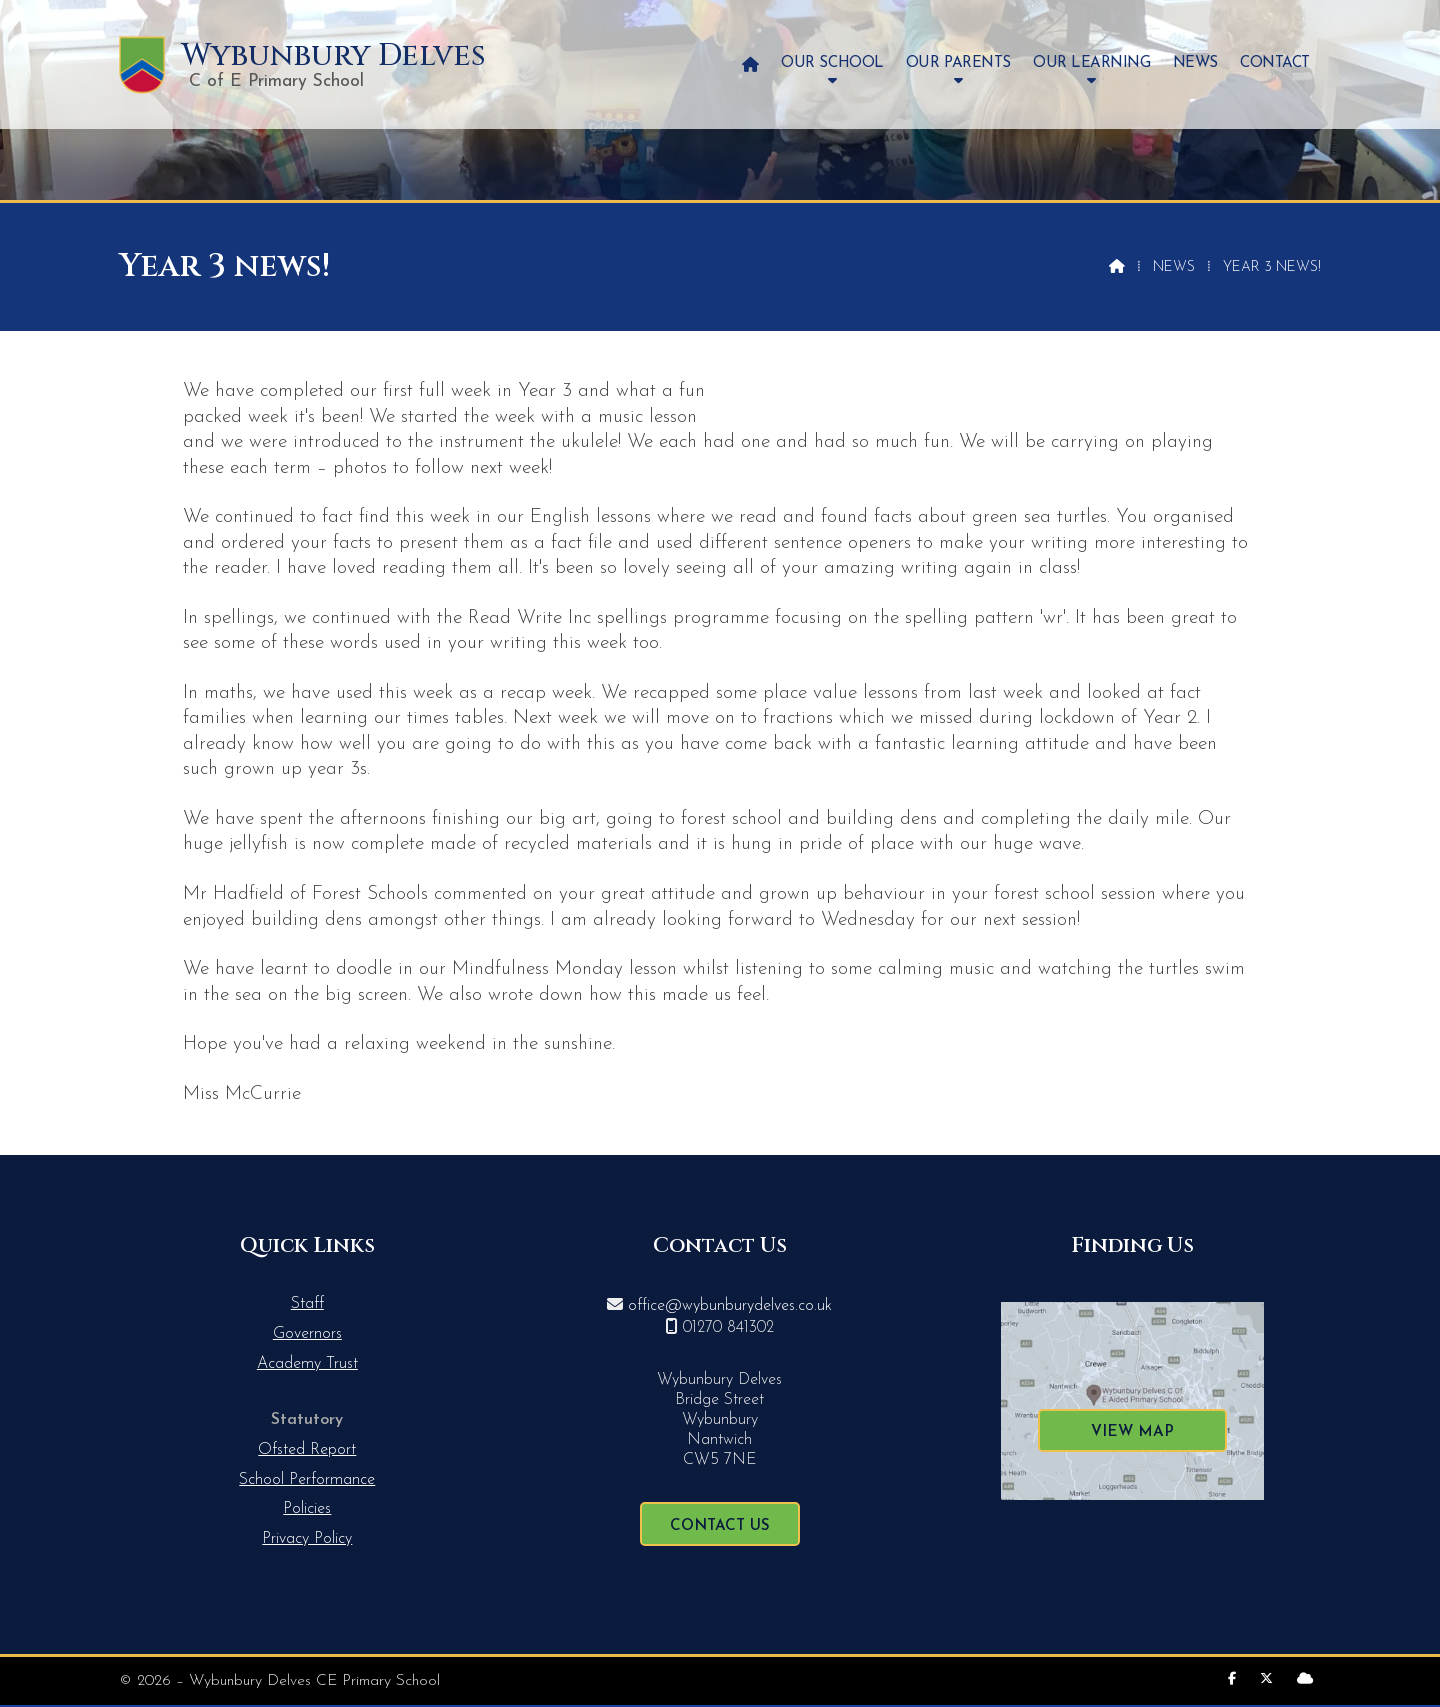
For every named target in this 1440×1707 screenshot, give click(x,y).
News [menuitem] (1195, 63)
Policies (307, 1509)
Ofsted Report (307, 1450)
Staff (307, 1304)
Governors (307, 1334)
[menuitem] (750, 64)
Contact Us (720, 1526)
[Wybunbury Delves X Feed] (1266, 1679)
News (1174, 267)
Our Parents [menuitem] (958, 63)
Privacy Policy (307, 1539)
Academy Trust (307, 1364)
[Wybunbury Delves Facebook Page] (1232, 1679)
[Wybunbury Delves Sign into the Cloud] (1305, 1679)
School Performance (307, 1480)
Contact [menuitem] (1275, 63)
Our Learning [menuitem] (1091, 63)
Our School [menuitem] (832, 63)
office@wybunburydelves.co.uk (730, 1306)
